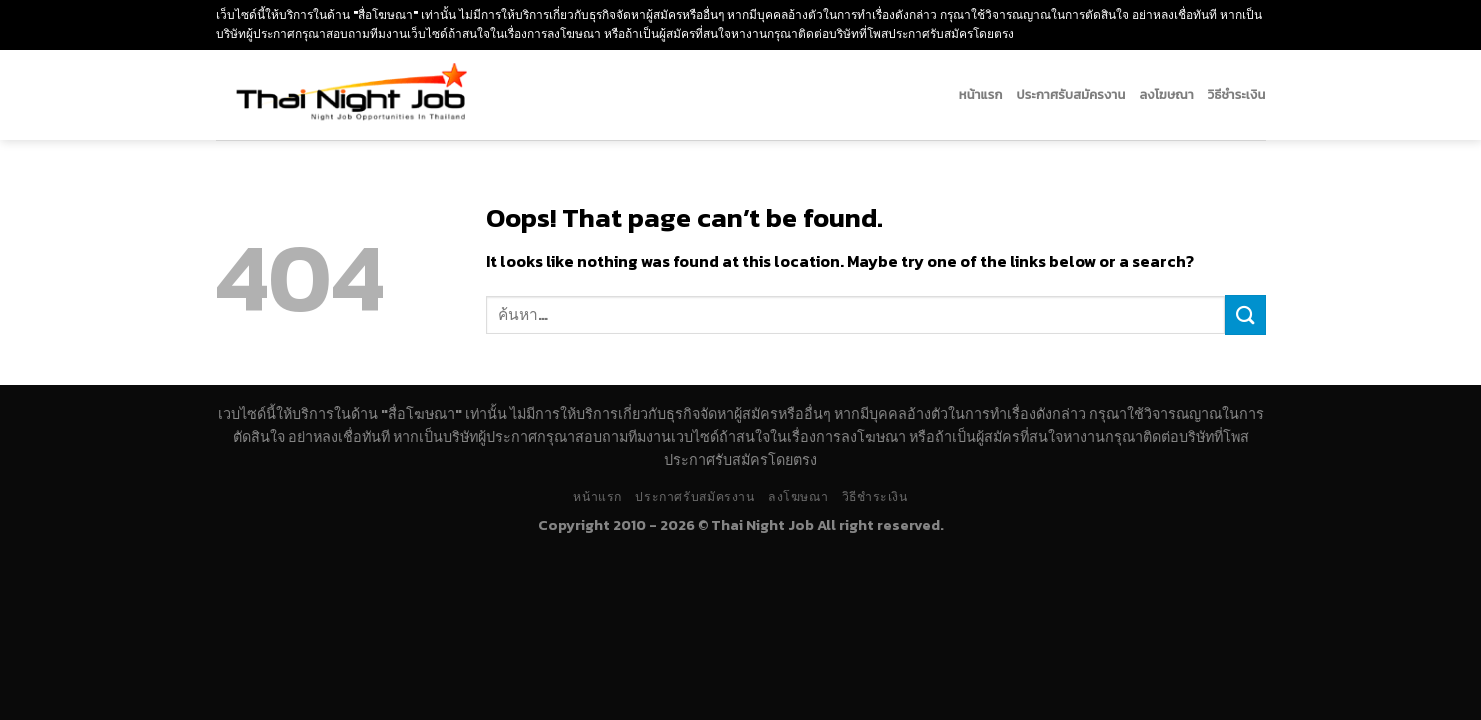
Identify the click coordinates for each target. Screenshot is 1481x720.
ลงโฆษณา (1166, 94)
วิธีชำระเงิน (1237, 94)
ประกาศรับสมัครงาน (1071, 94)
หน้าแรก (981, 94)
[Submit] (1245, 314)
